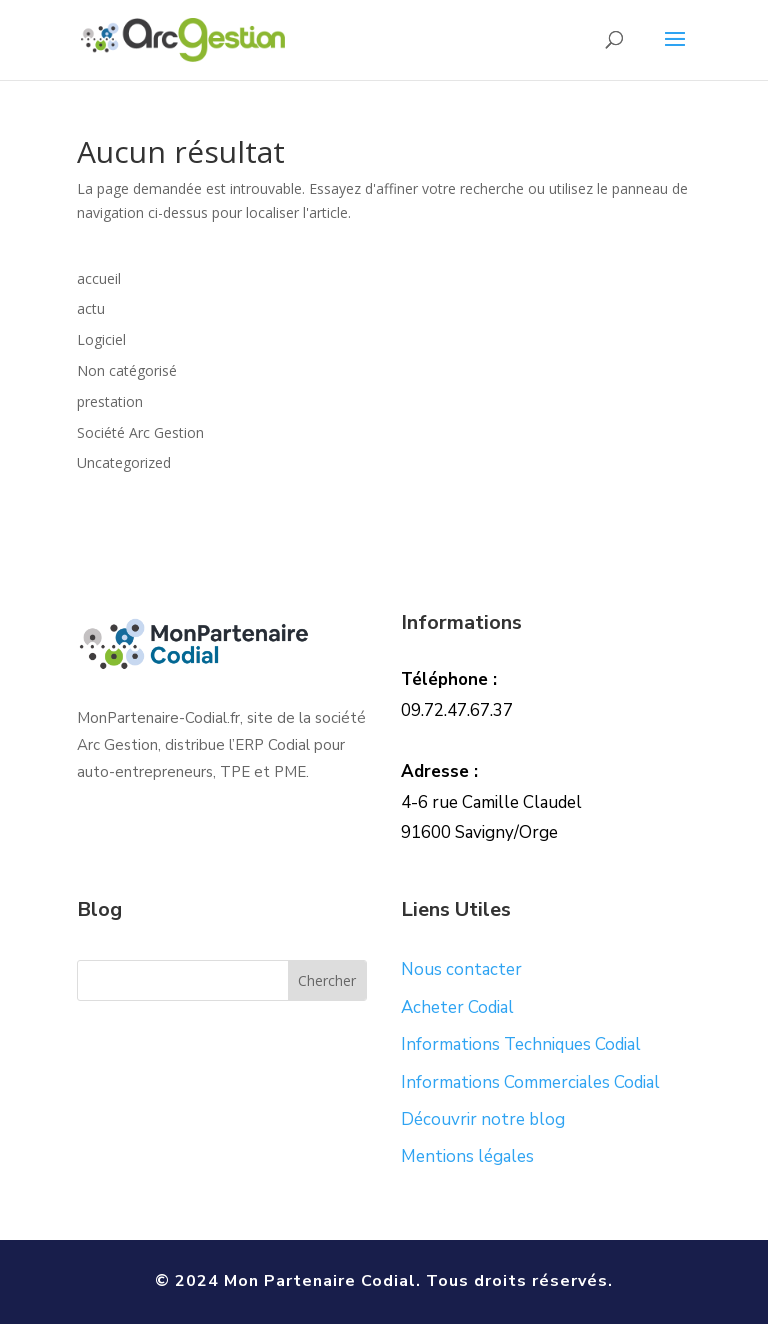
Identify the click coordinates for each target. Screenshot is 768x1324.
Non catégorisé (127, 370)
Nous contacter (461, 969)
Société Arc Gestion (140, 432)
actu (91, 308)
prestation (110, 401)
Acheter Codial (457, 1007)
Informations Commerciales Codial (530, 1082)
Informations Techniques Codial (521, 1044)
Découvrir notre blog (483, 1119)
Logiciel (101, 339)
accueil (99, 278)
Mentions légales (467, 1156)
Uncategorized (124, 462)
